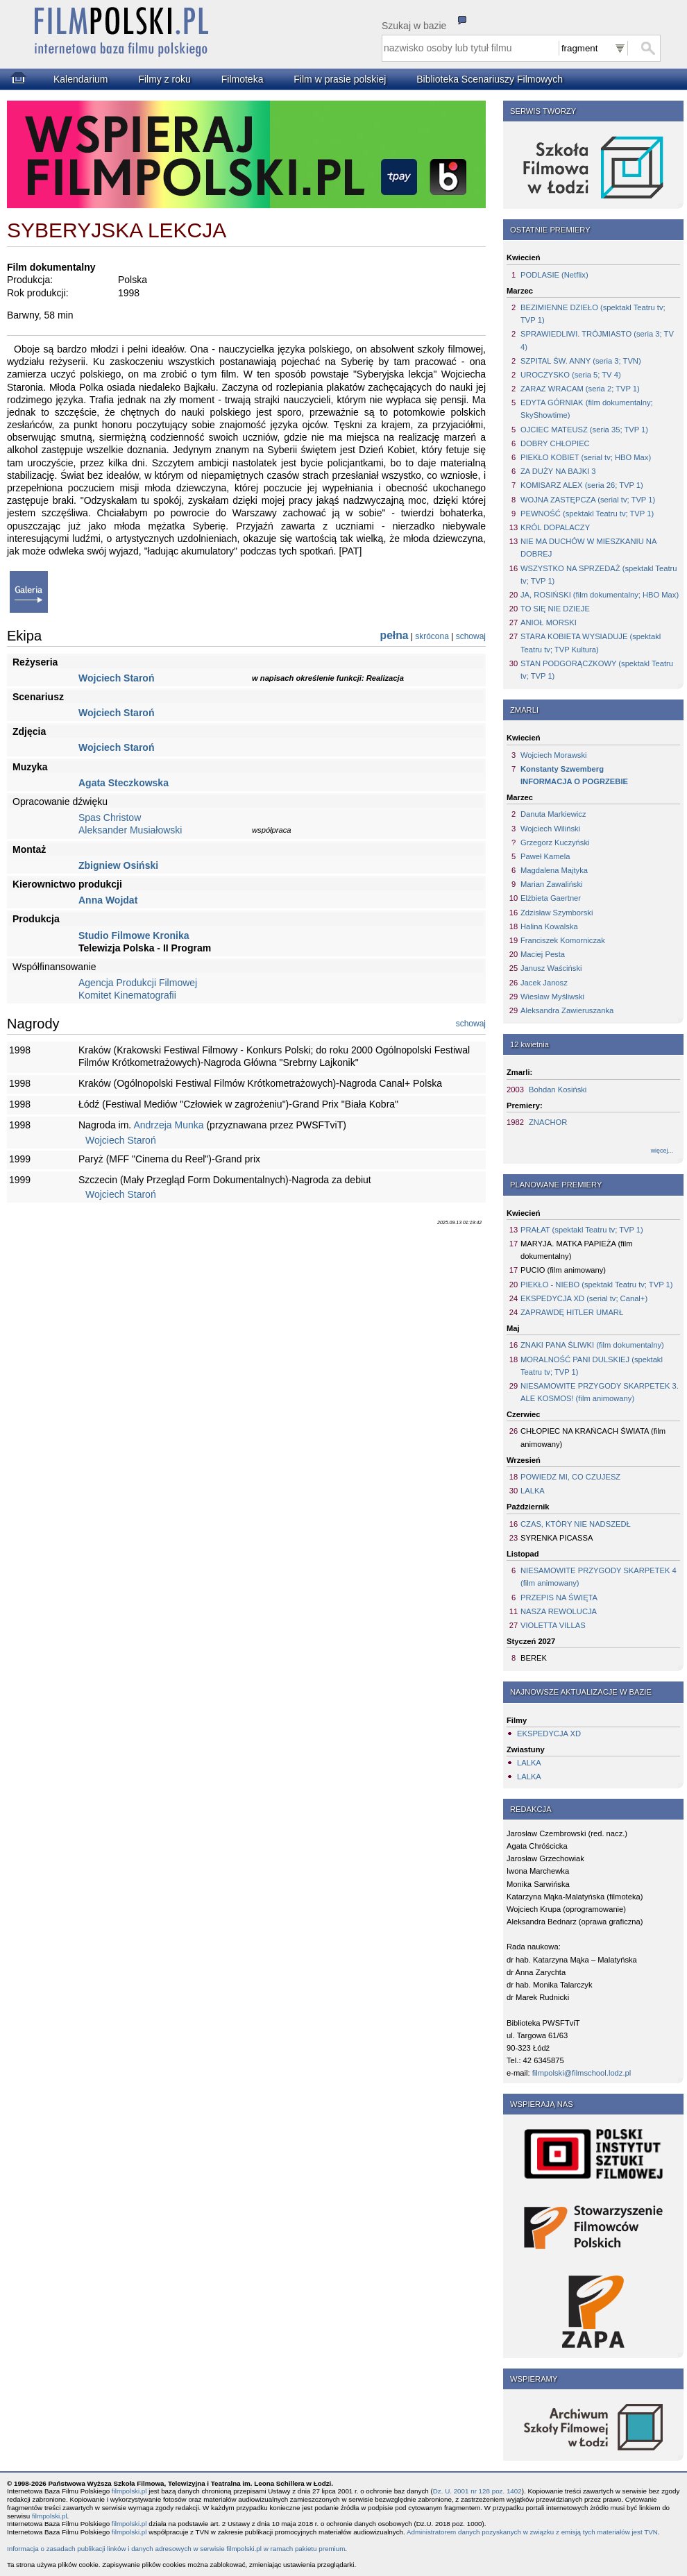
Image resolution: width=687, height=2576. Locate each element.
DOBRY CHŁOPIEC (555, 443)
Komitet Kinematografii (127, 995)
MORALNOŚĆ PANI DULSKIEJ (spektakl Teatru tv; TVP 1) (591, 1365)
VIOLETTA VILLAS (553, 1625)
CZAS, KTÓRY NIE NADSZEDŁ (575, 1524)
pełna (394, 635)
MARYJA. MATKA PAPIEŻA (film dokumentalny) (576, 1249)
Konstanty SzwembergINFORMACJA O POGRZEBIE (574, 775)
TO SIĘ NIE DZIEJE (555, 608)
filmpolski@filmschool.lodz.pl (581, 2073)
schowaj (471, 636)
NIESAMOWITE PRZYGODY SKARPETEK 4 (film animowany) (598, 1576)
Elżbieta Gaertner (550, 898)
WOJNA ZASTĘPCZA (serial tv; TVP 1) (587, 499)
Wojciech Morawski (553, 755)
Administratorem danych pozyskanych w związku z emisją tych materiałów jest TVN (532, 2532)
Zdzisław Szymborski (556, 912)
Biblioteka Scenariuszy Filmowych (489, 79)
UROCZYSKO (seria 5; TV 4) (570, 375)
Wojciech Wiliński (550, 828)
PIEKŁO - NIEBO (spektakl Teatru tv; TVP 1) (596, 1284)
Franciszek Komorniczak (562, 940)
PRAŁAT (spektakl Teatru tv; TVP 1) (581, 1230)
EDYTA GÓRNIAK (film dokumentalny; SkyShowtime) (586, 408)
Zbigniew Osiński (118, 865)
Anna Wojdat (107, 900)
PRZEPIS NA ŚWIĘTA (558, 1597)
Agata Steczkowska (123, 782)
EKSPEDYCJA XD (549, 1733)
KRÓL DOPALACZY (555, 527)
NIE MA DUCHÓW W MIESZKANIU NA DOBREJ (588, 547)
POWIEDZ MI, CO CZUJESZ (570, 1477)
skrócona (432, 636)
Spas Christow (109, 817)
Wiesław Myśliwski (552, 996)
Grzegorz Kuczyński (554, 842)
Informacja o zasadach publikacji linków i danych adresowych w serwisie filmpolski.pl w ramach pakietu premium (176, 2548)
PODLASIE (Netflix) (554, 275)
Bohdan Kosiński (557, 1089)
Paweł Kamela (545, 856)
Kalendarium (80, 79)
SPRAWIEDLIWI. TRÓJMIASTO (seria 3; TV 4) (597, 340)
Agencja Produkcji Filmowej (137, 982)
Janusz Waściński (551, 968)
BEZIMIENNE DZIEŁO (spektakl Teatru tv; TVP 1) (592, 313)
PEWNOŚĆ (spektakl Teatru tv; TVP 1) (587, 513)
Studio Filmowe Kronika (133, 935)
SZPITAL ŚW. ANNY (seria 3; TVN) (580, 361)
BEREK (533, 1658)
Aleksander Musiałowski (130, 830)
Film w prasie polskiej (340, 79)
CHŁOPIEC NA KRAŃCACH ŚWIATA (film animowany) (592, 1437)
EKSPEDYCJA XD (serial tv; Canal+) (583, 1298)
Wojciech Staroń (116, 678)
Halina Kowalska (549, 926)
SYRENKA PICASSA (556, 1538)
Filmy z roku (164, 79)
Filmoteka (242, 79)
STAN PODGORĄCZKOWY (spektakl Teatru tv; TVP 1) (596, 669)
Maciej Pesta (542, 954)
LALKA (532, 1490)
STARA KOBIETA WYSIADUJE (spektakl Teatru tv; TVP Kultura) (590, 642)
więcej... (662, 1150)
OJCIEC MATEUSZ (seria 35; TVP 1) (584, 429)
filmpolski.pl (129, 2491)
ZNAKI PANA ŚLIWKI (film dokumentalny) (592, 1345)
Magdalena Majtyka (554, 870)
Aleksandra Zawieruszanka (566, 1010)
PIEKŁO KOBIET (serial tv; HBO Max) (585, 457)
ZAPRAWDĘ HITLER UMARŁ (571, 1312)
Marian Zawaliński (551, 884)
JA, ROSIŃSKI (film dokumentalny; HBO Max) (599, 595)
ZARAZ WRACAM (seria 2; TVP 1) (580, 388)
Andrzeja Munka (168, 1124)
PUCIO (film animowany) (563, 1270)
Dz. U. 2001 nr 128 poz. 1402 (477, 2491)
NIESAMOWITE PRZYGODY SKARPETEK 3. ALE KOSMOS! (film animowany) (599, 1392)
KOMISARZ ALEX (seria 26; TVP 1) (581, 485)
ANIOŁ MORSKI (548, 622)
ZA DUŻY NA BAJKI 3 (558, 471)
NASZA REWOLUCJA (558, 1611)
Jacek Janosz (544, 982)
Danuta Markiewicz (553, 814)
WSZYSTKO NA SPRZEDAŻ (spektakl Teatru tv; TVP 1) (598, 574)
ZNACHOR (548, 1122)
